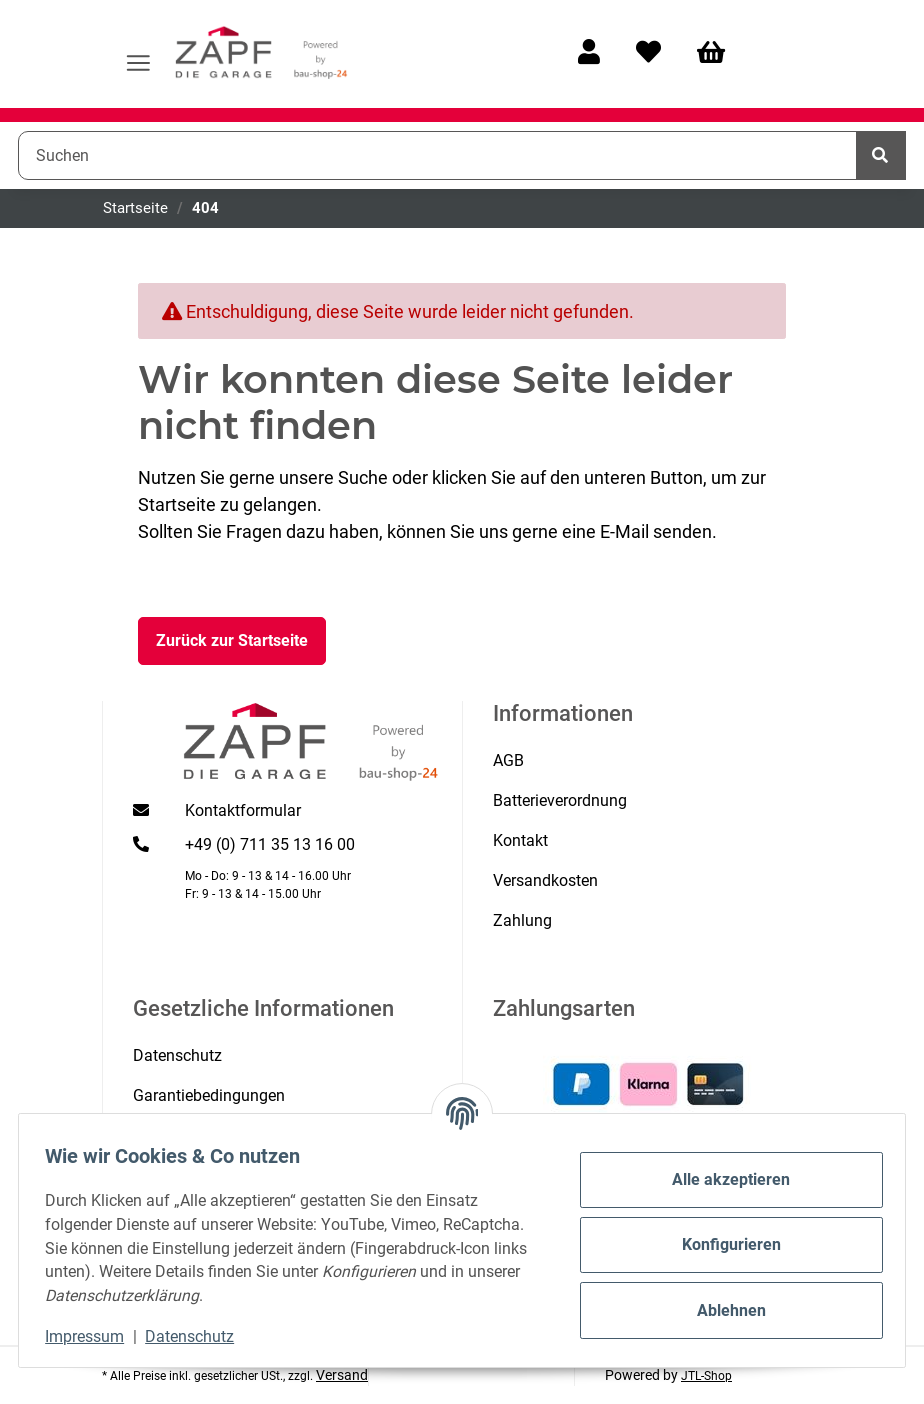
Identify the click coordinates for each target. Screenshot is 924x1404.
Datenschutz (199, 1336)
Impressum (94, 1336)
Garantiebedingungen (209, 1095)
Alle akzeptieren (722, 1179)
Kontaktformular (243, 810)
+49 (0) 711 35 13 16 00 (270, 844)
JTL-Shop (706, 1376)
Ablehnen (721, 1310)
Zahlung (522, 920)
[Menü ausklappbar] (138, 54)
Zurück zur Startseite (232, 640)
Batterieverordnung (560, 800)
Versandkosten (545, 880)
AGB (508, 760)
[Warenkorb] (720, 53)
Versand (342, 1375)
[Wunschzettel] (648, 53)
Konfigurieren (721, 1244)
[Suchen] (437, 155)
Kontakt (520, 840)
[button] (589, 53)
